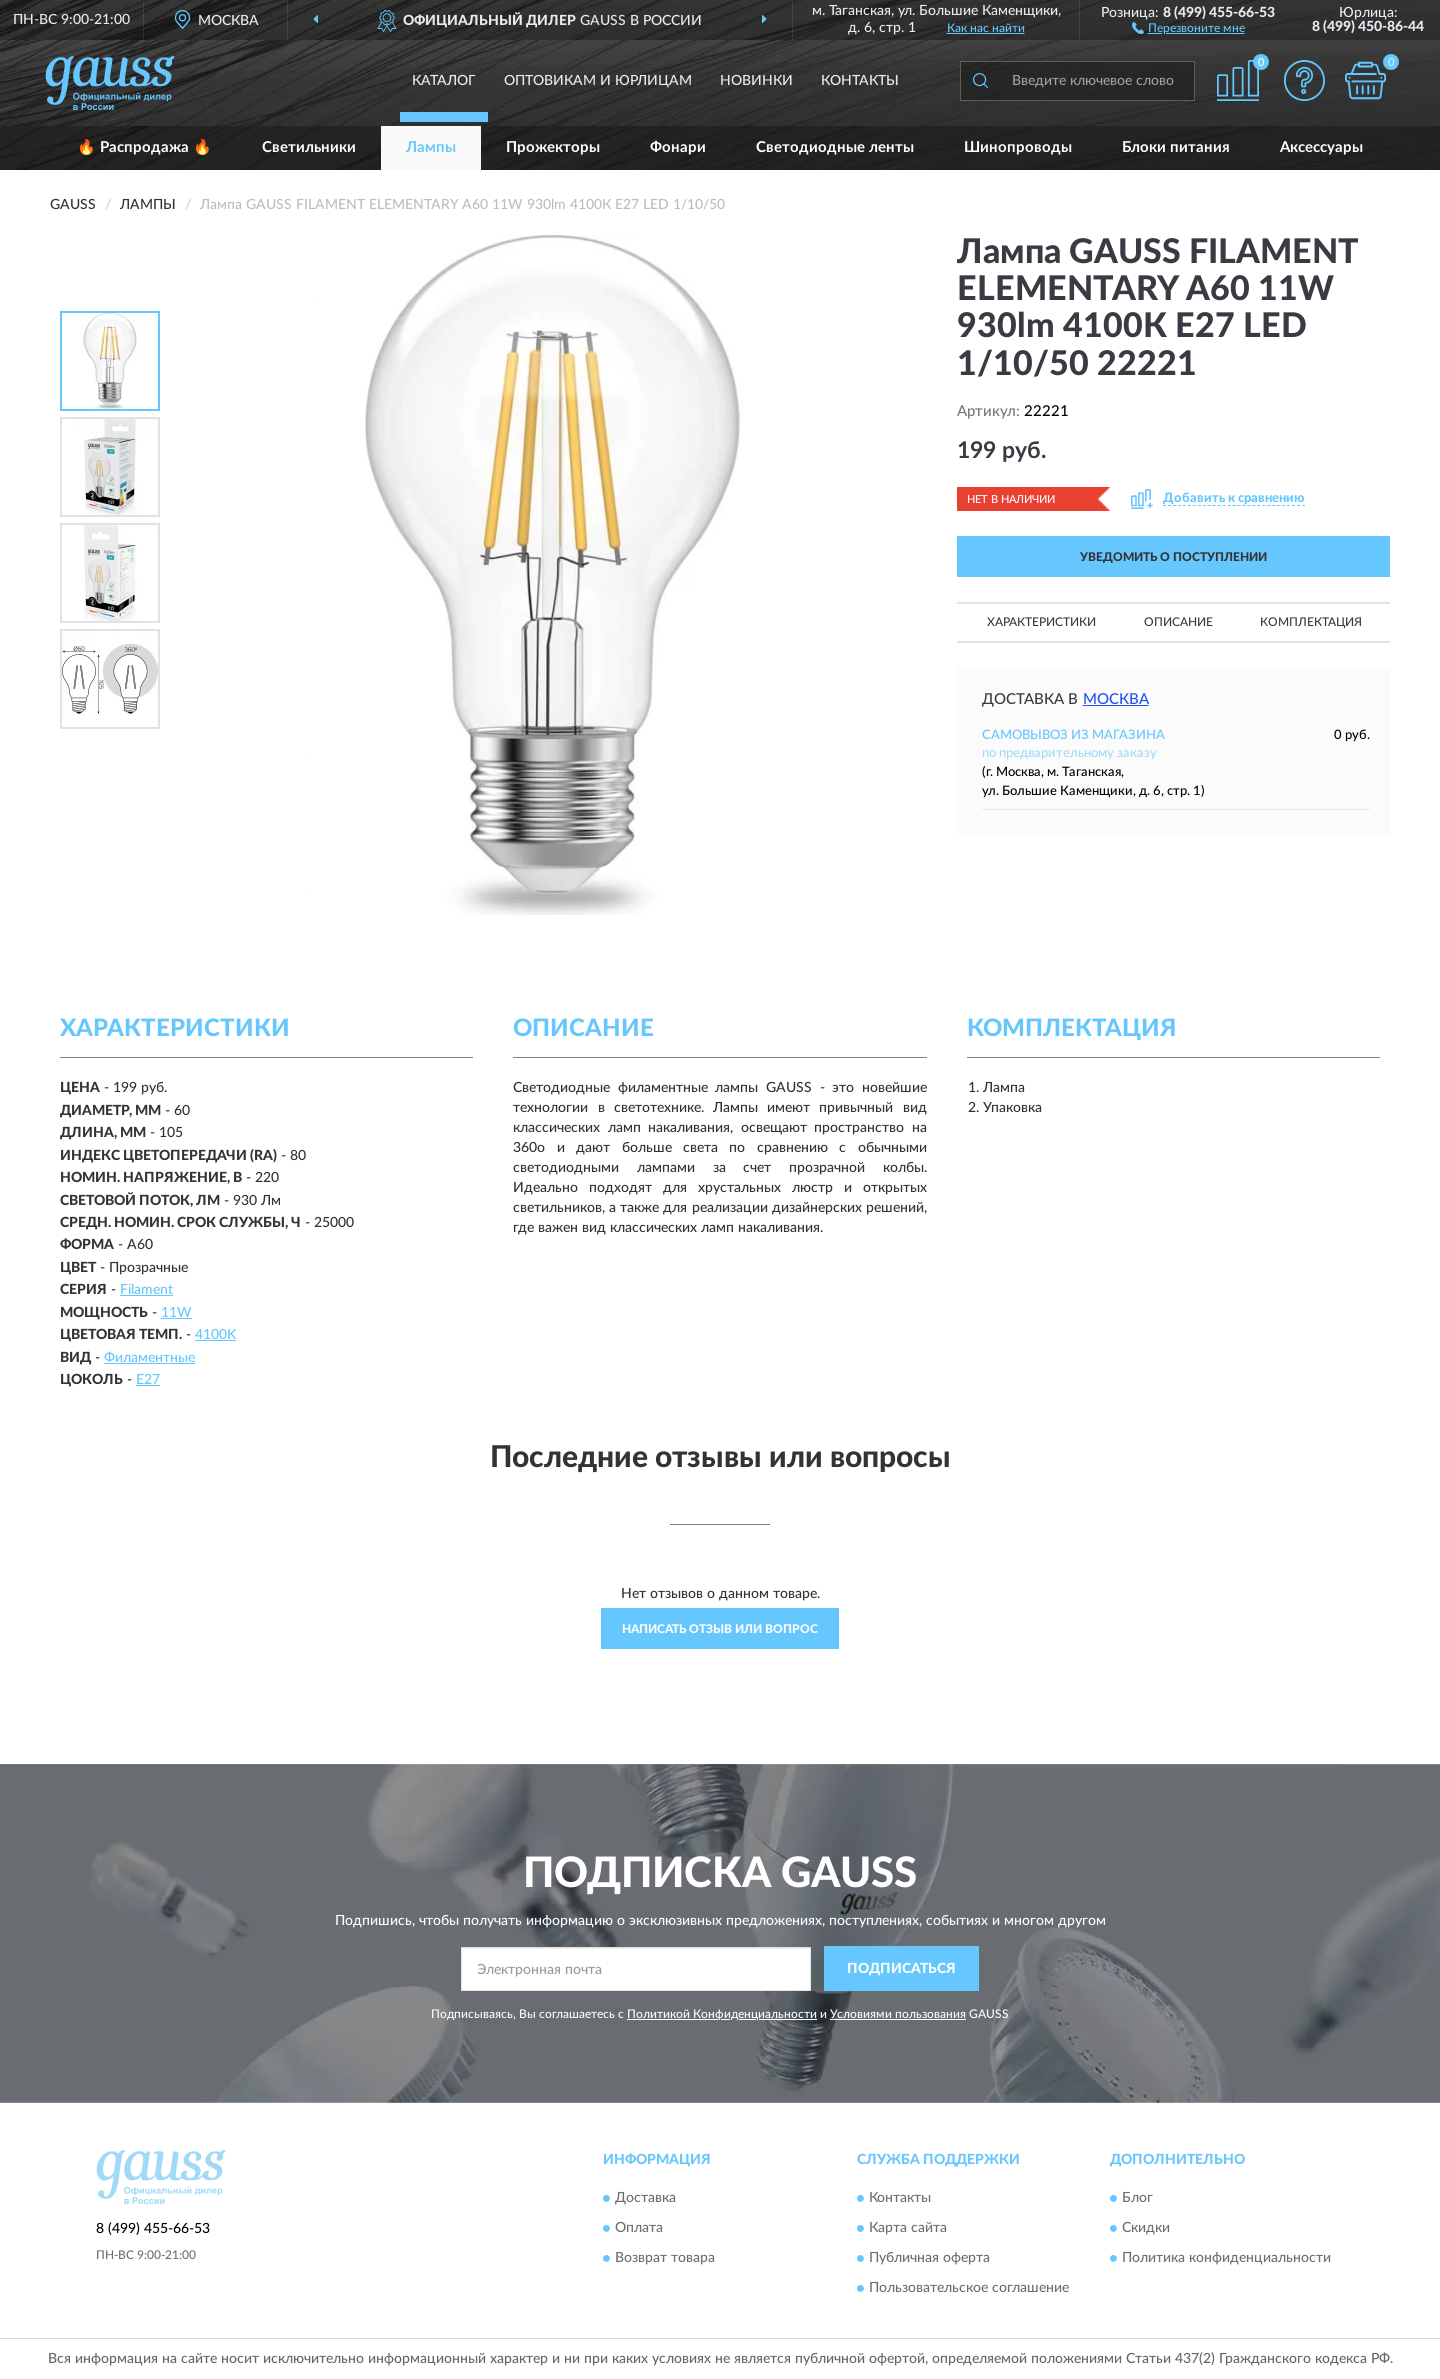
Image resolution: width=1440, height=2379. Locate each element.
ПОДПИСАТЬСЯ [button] (901, 1969)
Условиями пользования (898, 2014)
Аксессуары (1321, 147)
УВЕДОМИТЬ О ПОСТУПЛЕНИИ (1173, 557)
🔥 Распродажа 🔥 (144, 147)
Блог (1137, 2199)
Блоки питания (1176, 147)
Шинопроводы (1018, 147)
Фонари (678, 147)
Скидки (1146, 2229)
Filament (146, 1290)
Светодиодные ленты (835, 147)
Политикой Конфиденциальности (722, 2014)
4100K (215, 1335)
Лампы (431, 147)
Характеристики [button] (1041, 622)
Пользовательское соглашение (969, 2289)
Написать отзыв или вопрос (720, 1629)
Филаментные (149, 1358)
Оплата (639, 2229)
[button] (1188, 27)
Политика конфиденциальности (1226, 2259)
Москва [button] (1116, 699)
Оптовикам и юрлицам (598, 81)
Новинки (756, 81)
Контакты (860, 81)
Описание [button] (1178, 622)
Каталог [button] (444, 81)
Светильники (309, 147)
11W (176, 1313)
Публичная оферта (929, 2259)
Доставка (645, 2199)
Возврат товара (665, 2259)
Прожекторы (553, 147)
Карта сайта (908, 2229)
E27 (148, 1380)
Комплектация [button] (1311, 622)
